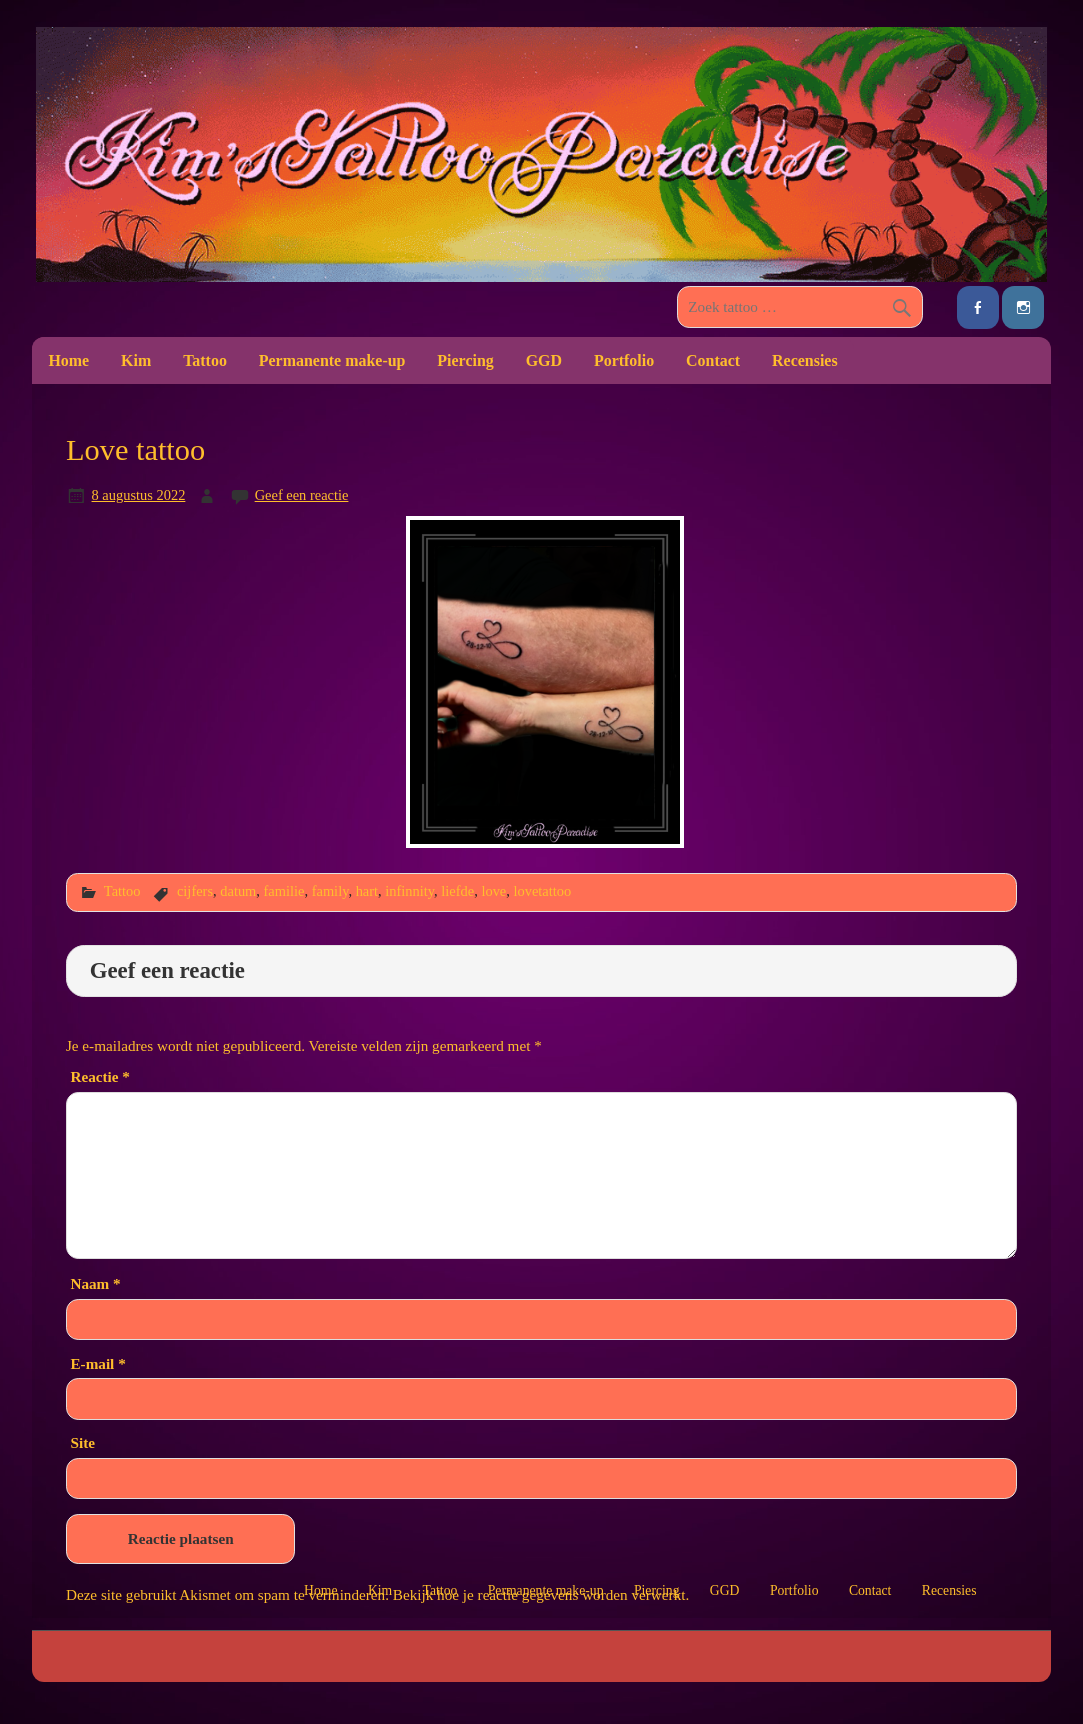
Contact (713, 360)
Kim (136, 360)
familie (284, 891)
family (330, 891)
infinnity (409, 891)
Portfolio (624, 360)
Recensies (805, 360)
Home (68, 360)
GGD (544, 360)
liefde (457, 891)
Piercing (465, 360)
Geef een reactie (302, 495)
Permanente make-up (332, 360)
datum (238, 891)
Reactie (99, 1076)
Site (82, 1442)
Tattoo (205, 360)
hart (367, 891)
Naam (95, 1283)
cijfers (195, 891)
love (493, 891)
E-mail (97, 1363)
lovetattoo (543, 891)
